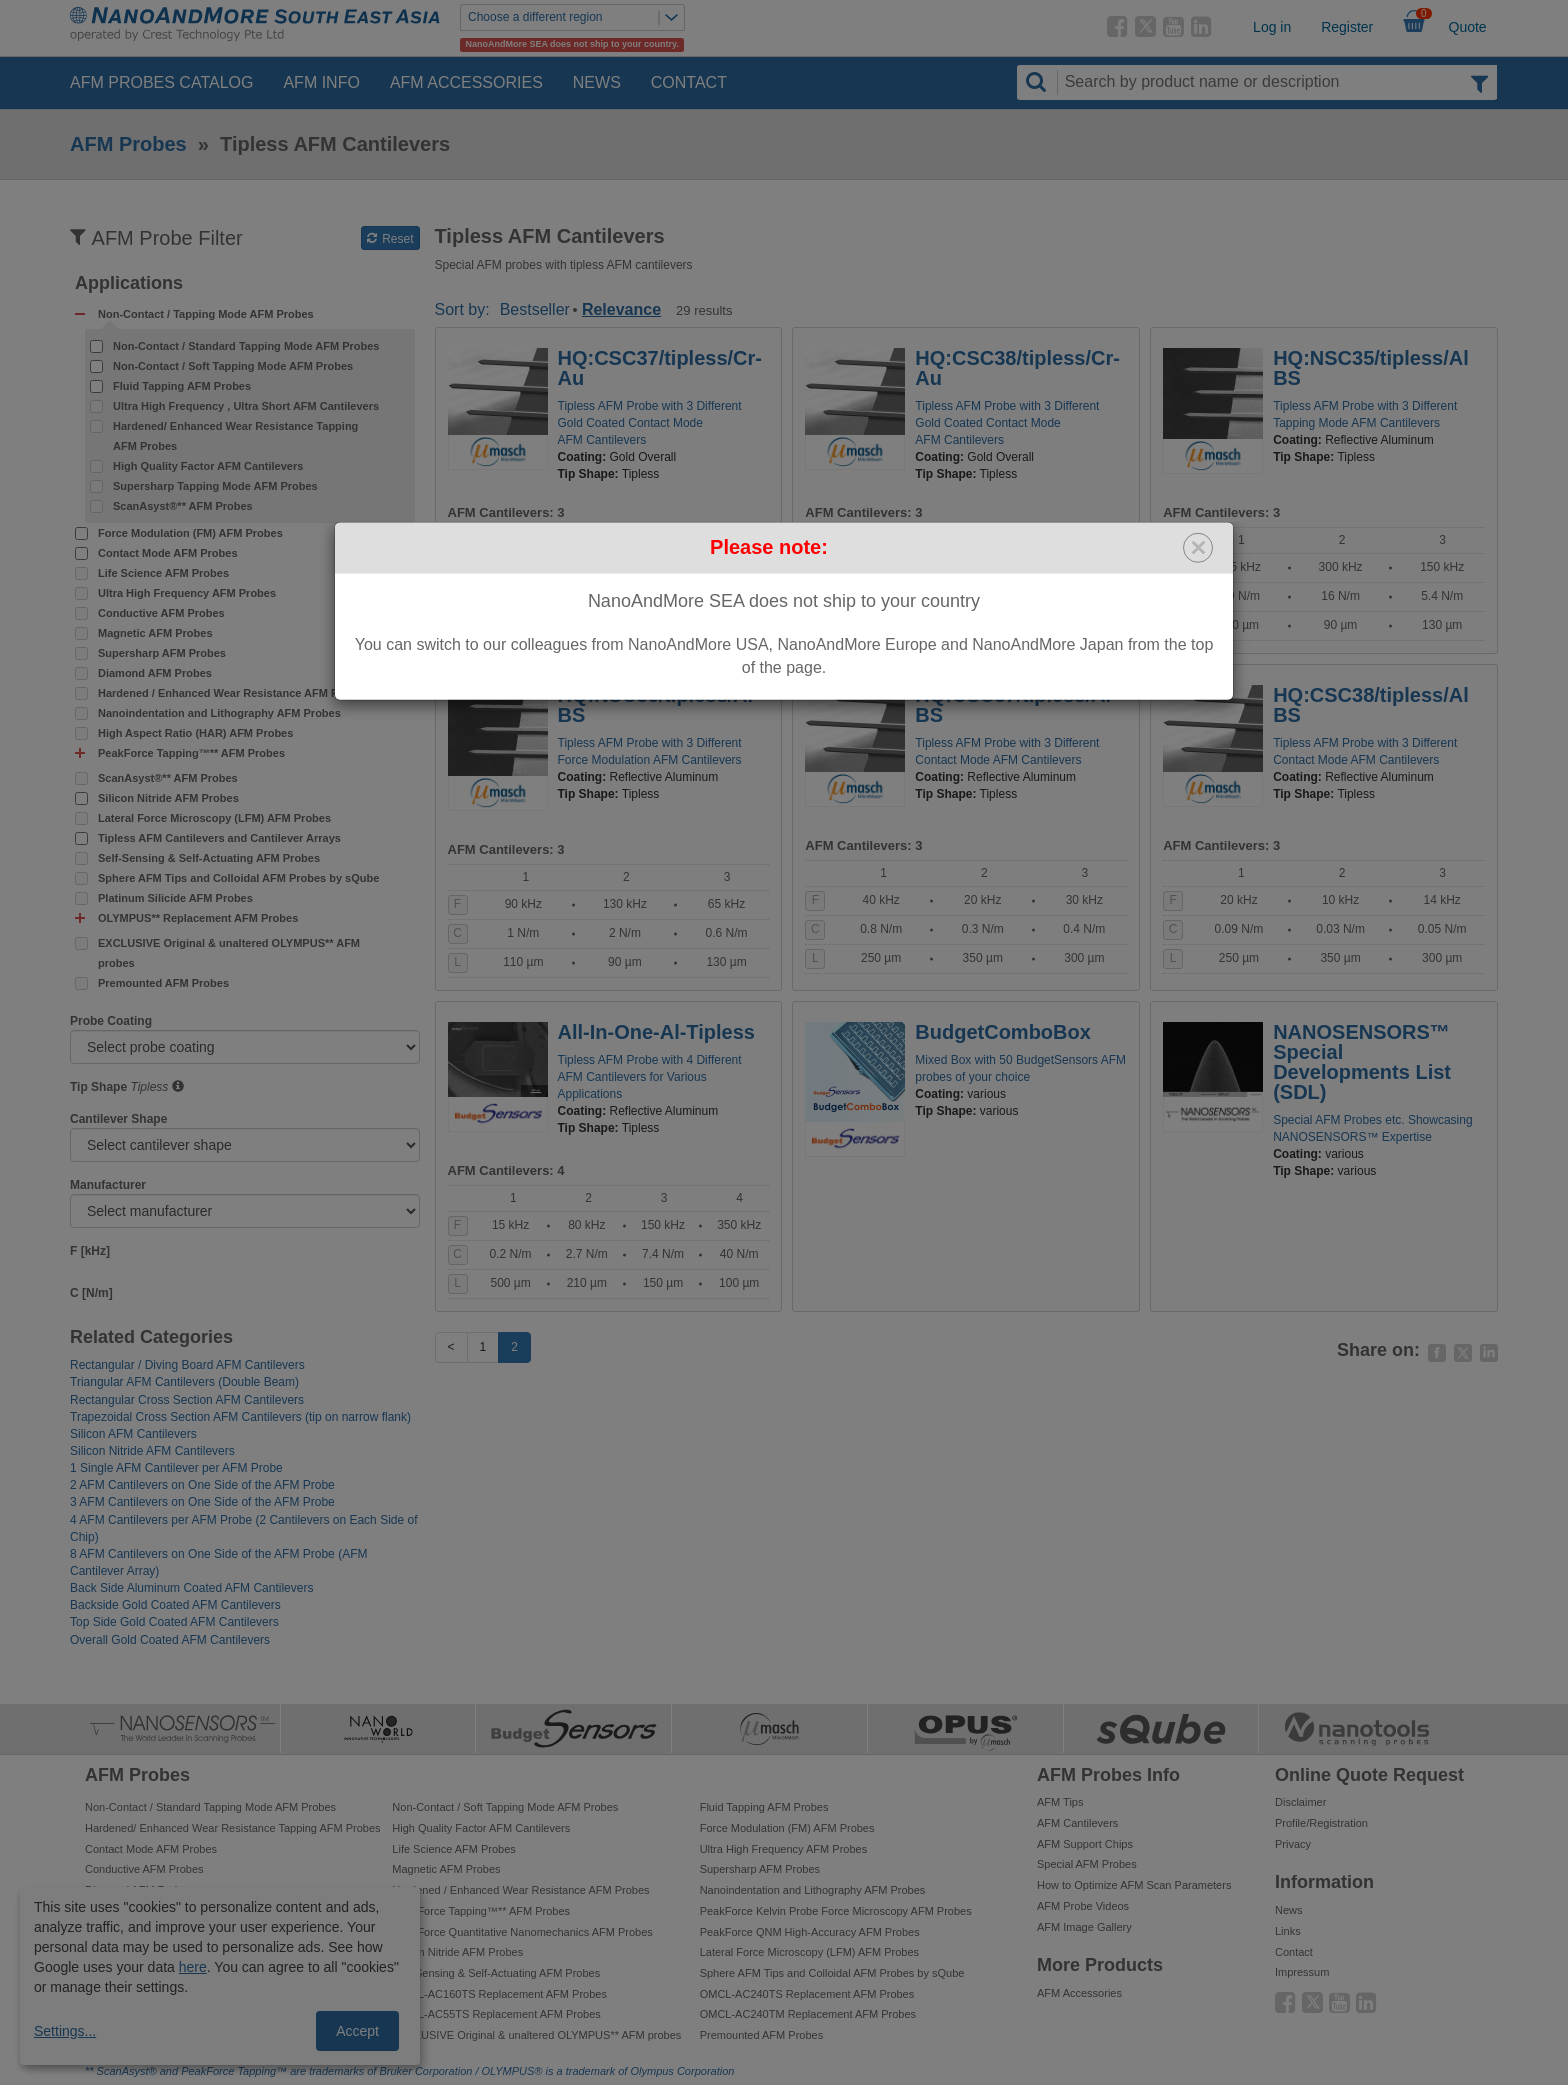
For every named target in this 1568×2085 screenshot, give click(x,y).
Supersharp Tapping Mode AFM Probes (215, 486)
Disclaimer (1300, 1802)
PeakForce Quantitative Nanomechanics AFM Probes (522, 1932)
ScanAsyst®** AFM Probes (183, 506)
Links (1288, 1931)
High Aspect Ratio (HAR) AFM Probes (195, 733)
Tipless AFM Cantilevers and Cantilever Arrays (219, 838)
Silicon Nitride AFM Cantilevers (152, 1451)
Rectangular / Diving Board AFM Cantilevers (187, 1365)
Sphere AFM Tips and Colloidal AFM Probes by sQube (238, 878)
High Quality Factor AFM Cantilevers (208, 466)
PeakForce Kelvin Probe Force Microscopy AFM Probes (836, 1911)
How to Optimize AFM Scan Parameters (1134, 1885)
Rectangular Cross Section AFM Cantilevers (187, 1400)
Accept (357, 2031)
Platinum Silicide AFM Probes (175, 898)
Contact (689, 82)
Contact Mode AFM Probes (168, 553)
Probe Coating (111, 1021)
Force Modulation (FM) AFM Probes (190, 533)
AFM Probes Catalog (161, 82)
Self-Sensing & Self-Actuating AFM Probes (209, 858)
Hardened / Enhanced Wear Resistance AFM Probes (233, 693)
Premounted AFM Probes (163, 983)
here (193, 1967)
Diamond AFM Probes (155, 673)
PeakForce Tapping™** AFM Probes (481, 1911)
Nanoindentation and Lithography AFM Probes (219, 713)
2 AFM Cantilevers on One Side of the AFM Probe (202, 1485)
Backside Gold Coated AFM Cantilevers (175, 1605)
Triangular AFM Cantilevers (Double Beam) (184, 1382)
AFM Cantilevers (1077, 1823)
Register (1347, 27)
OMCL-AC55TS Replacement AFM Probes (496, 2014)
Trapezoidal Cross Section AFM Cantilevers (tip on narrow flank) (240, 1417)
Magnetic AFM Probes (155, 633)
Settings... (65, 2031)
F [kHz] (90, 1251)
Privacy (1293, 1844)
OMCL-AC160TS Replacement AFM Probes (499, 1994)
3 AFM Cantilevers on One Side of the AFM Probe (202, 1502)
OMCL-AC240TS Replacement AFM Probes (807, 1994)
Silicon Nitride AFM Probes (168, 798)
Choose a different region (576, 17)
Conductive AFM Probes (161, 613)
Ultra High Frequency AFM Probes (187, 593)
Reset (390, 239)
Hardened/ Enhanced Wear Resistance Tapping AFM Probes (235, 436)
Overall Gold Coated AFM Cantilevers (170, 1640)
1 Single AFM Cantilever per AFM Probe (176, 1468)
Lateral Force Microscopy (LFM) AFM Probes (214, 818)
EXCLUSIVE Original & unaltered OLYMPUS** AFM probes (229, 953)
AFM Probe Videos (1083, 1906)
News (597, 82)
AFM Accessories (466, 82)
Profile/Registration (1321, 1823)
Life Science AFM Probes (163, 573)
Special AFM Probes (1087, 1864)
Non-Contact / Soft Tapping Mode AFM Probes (233, 366)
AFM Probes (128, 144)
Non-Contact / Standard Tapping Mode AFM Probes (246, 346)
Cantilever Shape (118, 1119)
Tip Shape (98, 1087)
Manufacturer (108, 1185)
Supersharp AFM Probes (162, 653)
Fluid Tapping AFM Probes (182, 386)
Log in (1272, 27)
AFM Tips (1060, 1802)
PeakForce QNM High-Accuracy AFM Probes (810, 1932)
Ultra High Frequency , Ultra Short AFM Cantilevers (246, 406)
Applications (129, 283)
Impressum (1302, 1972)
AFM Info (321, 82)
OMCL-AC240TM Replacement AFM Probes (808, 2014)
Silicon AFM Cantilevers (133, 1434)
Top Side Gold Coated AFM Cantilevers (174, 1622)
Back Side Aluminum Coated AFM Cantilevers (191, 1588)
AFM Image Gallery (1084, 1927)
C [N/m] (91, 1293)
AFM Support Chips (1085, 1844)
